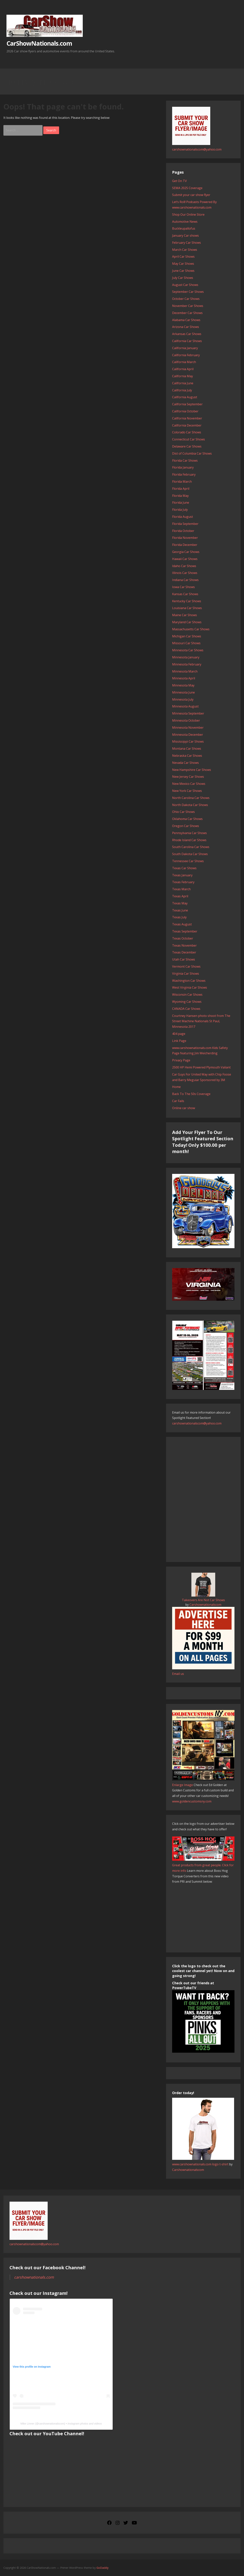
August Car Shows (185, 285)
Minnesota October (186, 720)
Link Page (179, 1041)
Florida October (183, 531)
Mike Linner (27, 2423)
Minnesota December (187, 734)
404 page (178, 1034)
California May (182, 376)
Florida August (182, 517)
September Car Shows (188, 292)
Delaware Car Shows (186, 446)
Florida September (185, 524)
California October (185, 411)
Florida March (182, 481)
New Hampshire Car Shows (191, 770)
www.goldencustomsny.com (191, 1801)
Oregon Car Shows (185, 826)
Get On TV (179, 181)
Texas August (182, 924)
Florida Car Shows (185, 460)
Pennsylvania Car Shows (189, 833)
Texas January (182, 875)
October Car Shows (186, 299)
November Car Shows (187, 306)
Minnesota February (186, 664)
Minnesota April (183, 678)
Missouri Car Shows (186, 643)
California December (186, 425)
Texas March (181, 889)
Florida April (180, 488)
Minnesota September (188, 713)
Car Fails (178, 1101)
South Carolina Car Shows (190, 847)
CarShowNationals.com (39, 43)
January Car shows (185, 235)
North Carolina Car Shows (190, 798)
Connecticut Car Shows (188, 439)
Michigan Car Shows (186, 636)
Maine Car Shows (184, 615)
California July (182, 390)
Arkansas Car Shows (186, 334)
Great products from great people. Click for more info (203, 1865)
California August (184, 397)
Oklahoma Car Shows (187, 819)
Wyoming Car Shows (186, 1001)
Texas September (184, 931)
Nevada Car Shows (185, 763)
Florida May (180, 496)
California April (182, 369)
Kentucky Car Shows (186, 601)
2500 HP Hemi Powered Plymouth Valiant (201, 1067)
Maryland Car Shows (186, 622)
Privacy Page (181, 1060)
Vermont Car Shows (186, 966)
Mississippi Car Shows (188, 741)
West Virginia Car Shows (189, 987)
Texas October (182, 938)
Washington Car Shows (188, 980)
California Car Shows (187, 341)
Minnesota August (185, 706)
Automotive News (184, 221)
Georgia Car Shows (185, 552)
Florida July (180, 509)
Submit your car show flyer (191, 195)
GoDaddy (102, 2568)
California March (184, 362)
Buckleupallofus (183, 228)
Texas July (179, 917)
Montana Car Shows (186, 748)
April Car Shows (183, 256)
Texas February (183, 882)
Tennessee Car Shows (188, 861)
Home (176, 1087)
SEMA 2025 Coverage (187, 188)
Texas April (180, 896)
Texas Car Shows (184, 868)
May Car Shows (183, 263)
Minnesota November (188, 727)
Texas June (180, 910)
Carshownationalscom (205, 1604)
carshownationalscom (51, 2423)
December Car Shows (187, 313)
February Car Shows (186, 242)
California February (186, 355)
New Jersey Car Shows (188, 776)
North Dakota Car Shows (190, 805)
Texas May (180, 903)
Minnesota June (183, 692)
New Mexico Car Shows (188, 784)
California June (182, 383)
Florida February (184, 474)
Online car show (183, 1108)
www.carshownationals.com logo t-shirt (200, 2164)
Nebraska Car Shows (187, 755)
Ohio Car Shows (183, 812)
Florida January (183, 467)
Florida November (185, 538)
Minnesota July (182, 699)
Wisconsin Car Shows (187, 994)
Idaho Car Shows (184, 566)
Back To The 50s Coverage (191, 1094)
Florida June (180, 502)
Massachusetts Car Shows (190, 629)
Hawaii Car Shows (184, 559)
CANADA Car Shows (186, 1009)
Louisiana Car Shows (187, 608)
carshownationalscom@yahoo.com (197, 149)
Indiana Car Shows (185, 580)
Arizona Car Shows (185, 327)
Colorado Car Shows (186, 432)
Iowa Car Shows (183, 587)
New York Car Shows (187, 791)
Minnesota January (185, 657)
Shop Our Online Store (188, 214)
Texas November (184, 945)
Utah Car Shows (183, 959)
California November (187, 418)
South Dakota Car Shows (190, 854)
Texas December (184, 952)
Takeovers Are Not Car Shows (203, 1600)
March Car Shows (184, 250)
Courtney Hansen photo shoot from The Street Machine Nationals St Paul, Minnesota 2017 (201, 1021)
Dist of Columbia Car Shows (192, 453)
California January (185, 348)
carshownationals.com (34, 2277)
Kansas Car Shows (185, 594)
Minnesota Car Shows (187, 650)
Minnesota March (184, 671)
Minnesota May (183, 685)
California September (187, 404)
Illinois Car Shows (184, 573)
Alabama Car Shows (186, 320)
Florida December (184, 545)
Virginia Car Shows (185, 973)
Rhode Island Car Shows (189, 840)
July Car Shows (182, 278)
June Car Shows (183, 271)
